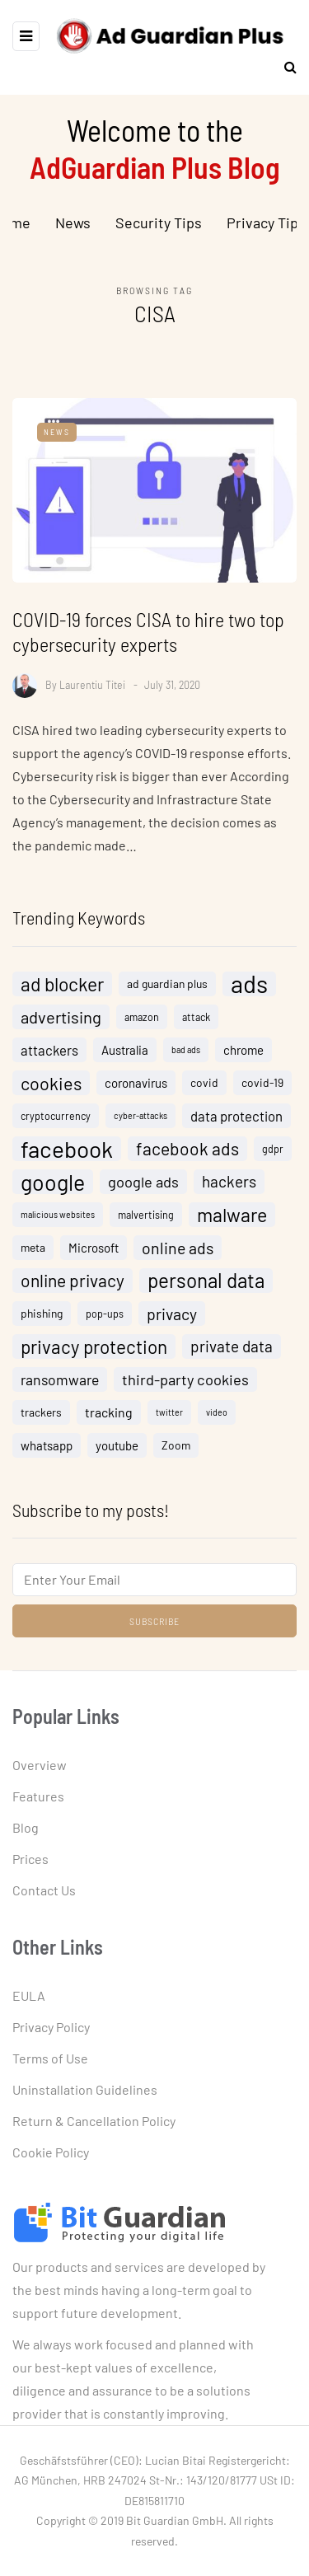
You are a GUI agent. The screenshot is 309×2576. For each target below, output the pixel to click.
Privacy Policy (51, 2027)
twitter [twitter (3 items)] (169, 1417)
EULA (28, 1995)
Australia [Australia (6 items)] (124, 1055)
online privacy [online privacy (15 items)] (72, 1286)
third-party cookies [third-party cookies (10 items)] (185, 1385)
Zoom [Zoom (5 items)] (176, 1451)
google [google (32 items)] (53, 1187)
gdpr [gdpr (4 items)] (272, 1154)
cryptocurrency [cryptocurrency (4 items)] (56, 1121)
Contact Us (44, 1890)
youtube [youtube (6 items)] (117, 1451)
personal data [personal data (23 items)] (206, 1286)
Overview (39, 1765)
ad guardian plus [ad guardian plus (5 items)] (167, 989)
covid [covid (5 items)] (204, 1088)
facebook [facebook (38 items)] (67, 1154)
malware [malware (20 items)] (232, 1220)
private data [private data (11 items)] (231, 1351)
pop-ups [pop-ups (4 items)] (105, 1319)
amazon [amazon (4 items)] (141, 1022)
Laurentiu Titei (92, 684)
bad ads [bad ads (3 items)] (185, 1055)
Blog (25, 1827)
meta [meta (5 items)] (33, 1253)
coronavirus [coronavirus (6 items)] (136, 1088)
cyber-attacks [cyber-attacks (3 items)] (140, 1121)
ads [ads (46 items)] (249, 989)
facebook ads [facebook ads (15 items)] (187, 1154)
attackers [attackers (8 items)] (49, 1055)
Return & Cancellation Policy (94, 2121)
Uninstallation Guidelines (84, 2089)
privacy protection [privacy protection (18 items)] (94, 1352)
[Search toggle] (284, 66)
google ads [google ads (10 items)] (143, 1187)
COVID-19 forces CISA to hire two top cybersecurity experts (148, 631)
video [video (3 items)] (216, 1417)
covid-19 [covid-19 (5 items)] (262, 1088)
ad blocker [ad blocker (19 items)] (62, 989)
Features (38, 1796)
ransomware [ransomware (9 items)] (60, 1385)
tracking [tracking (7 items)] (109, 1418)
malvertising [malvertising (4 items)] (146, 1220)
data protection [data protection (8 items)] (236, 1121)
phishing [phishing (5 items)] (42, 1319)
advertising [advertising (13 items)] (61, 1023)
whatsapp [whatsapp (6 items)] (47, 1451)
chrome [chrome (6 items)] (243, 1055)
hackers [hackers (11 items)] (229, 1187)
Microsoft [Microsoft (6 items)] (93, 1253)
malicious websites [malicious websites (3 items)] (58, 1220)
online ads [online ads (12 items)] (177, 1253)
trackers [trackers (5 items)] (41, 1418)
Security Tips (158, 222)
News (73, 222)
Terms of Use (50, 2058)
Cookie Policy (50, 2152)
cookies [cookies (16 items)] (51, 1088)
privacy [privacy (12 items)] (172, 1319)
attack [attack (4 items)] (196, 1022)
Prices (30, 1858)
